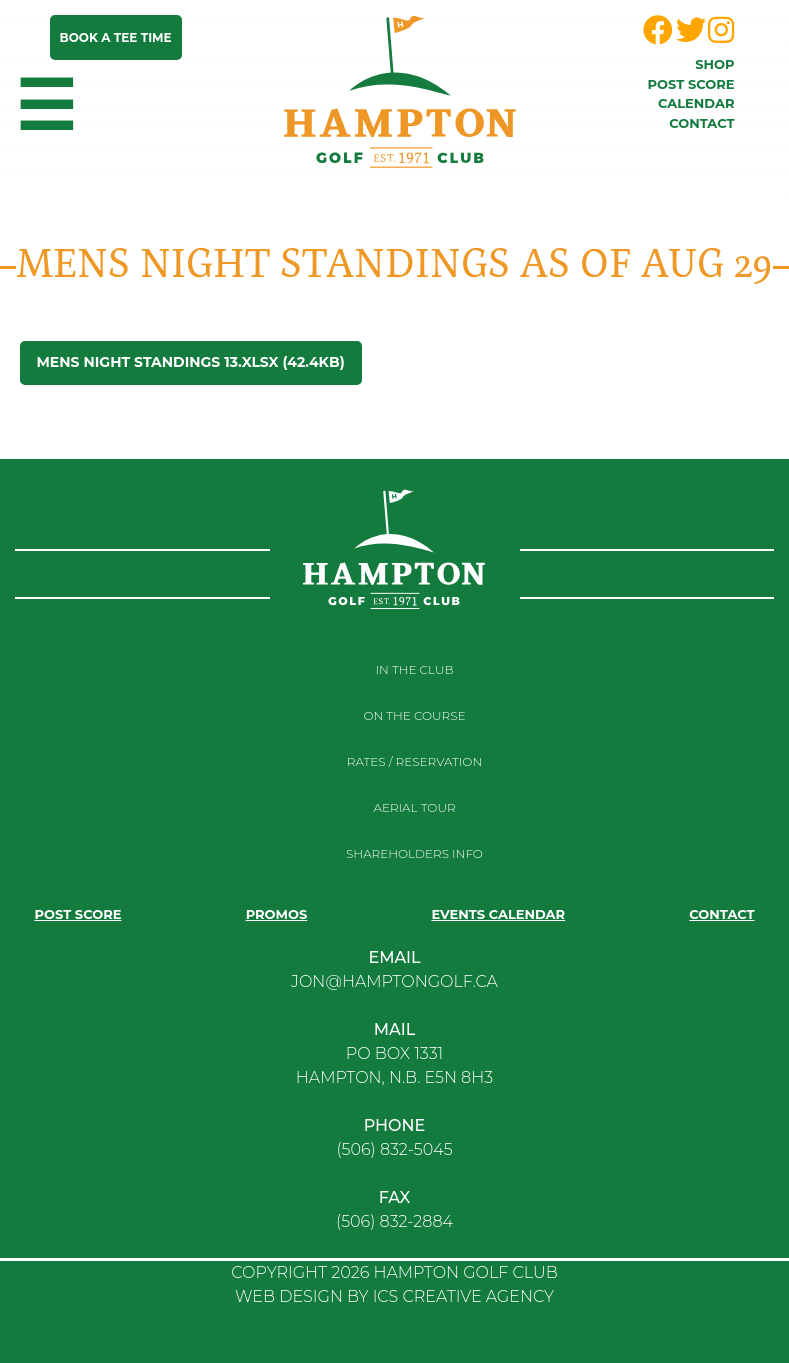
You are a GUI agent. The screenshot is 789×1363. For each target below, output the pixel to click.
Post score (691, 84)
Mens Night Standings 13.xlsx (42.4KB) (191, 362)
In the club (415, 669)
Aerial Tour (414, 807)
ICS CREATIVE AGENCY (463, 1296)
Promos (277, 914)
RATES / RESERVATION (414, 761)
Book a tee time (116, 37)
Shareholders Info (414, 853)
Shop (714, 64)
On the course (414, 715)
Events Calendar (498, 914)
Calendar (696, 103)
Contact (701, 123)
